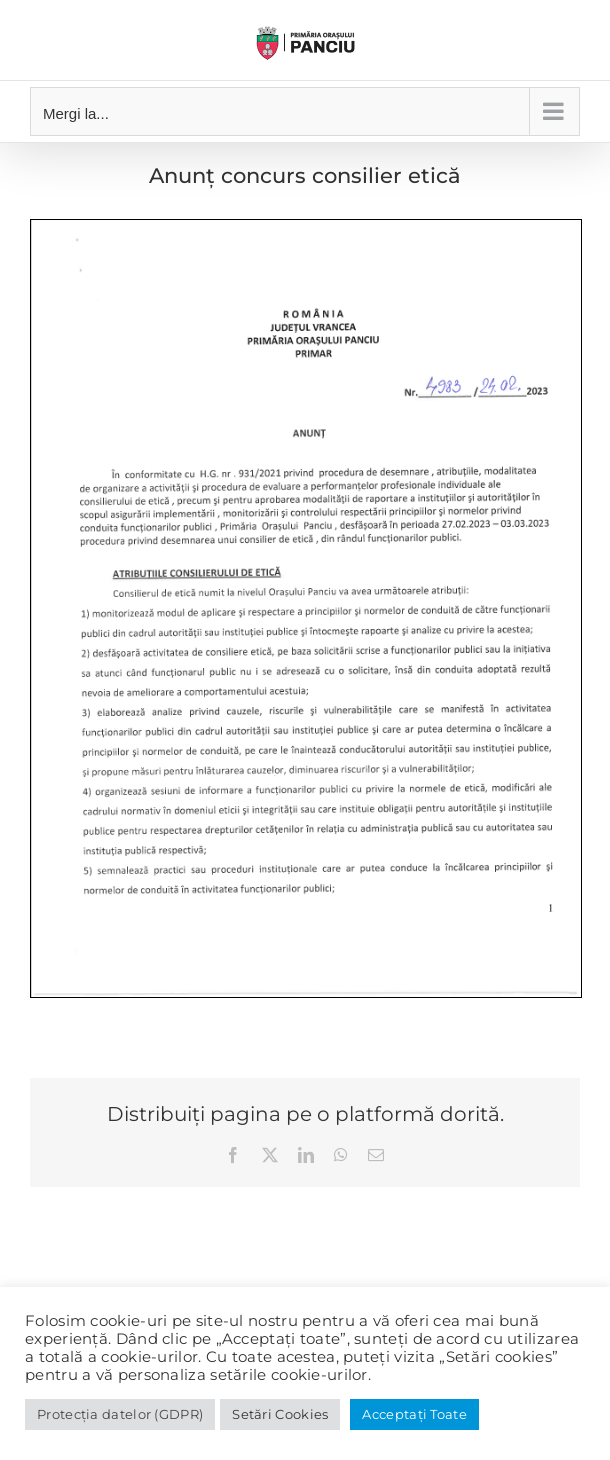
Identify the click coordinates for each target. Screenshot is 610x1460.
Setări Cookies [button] (280, 1414)
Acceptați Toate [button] (414, 1414)
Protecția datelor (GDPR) (120, 1414)
